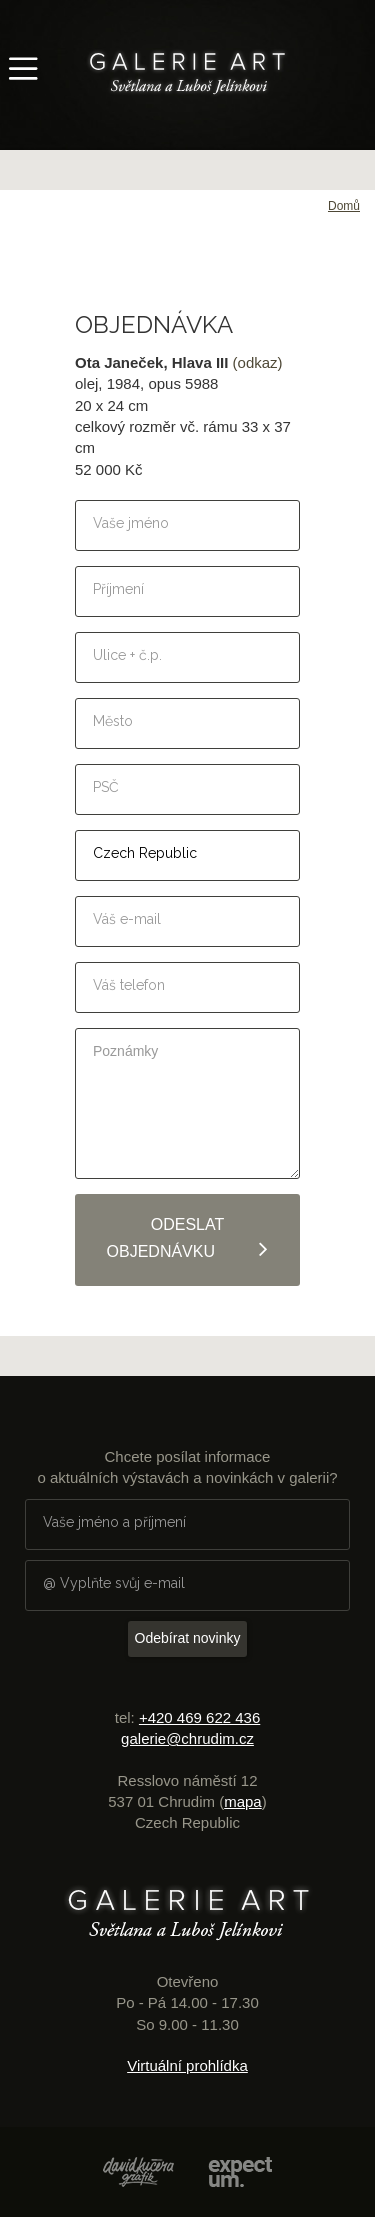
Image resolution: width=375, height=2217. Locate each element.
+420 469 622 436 (199, 1717)
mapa (243, 1801)
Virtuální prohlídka (187, 2065)
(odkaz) (258, 362)
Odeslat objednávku (188, 1238)
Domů (344, 206)
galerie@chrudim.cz (187, 1738)
